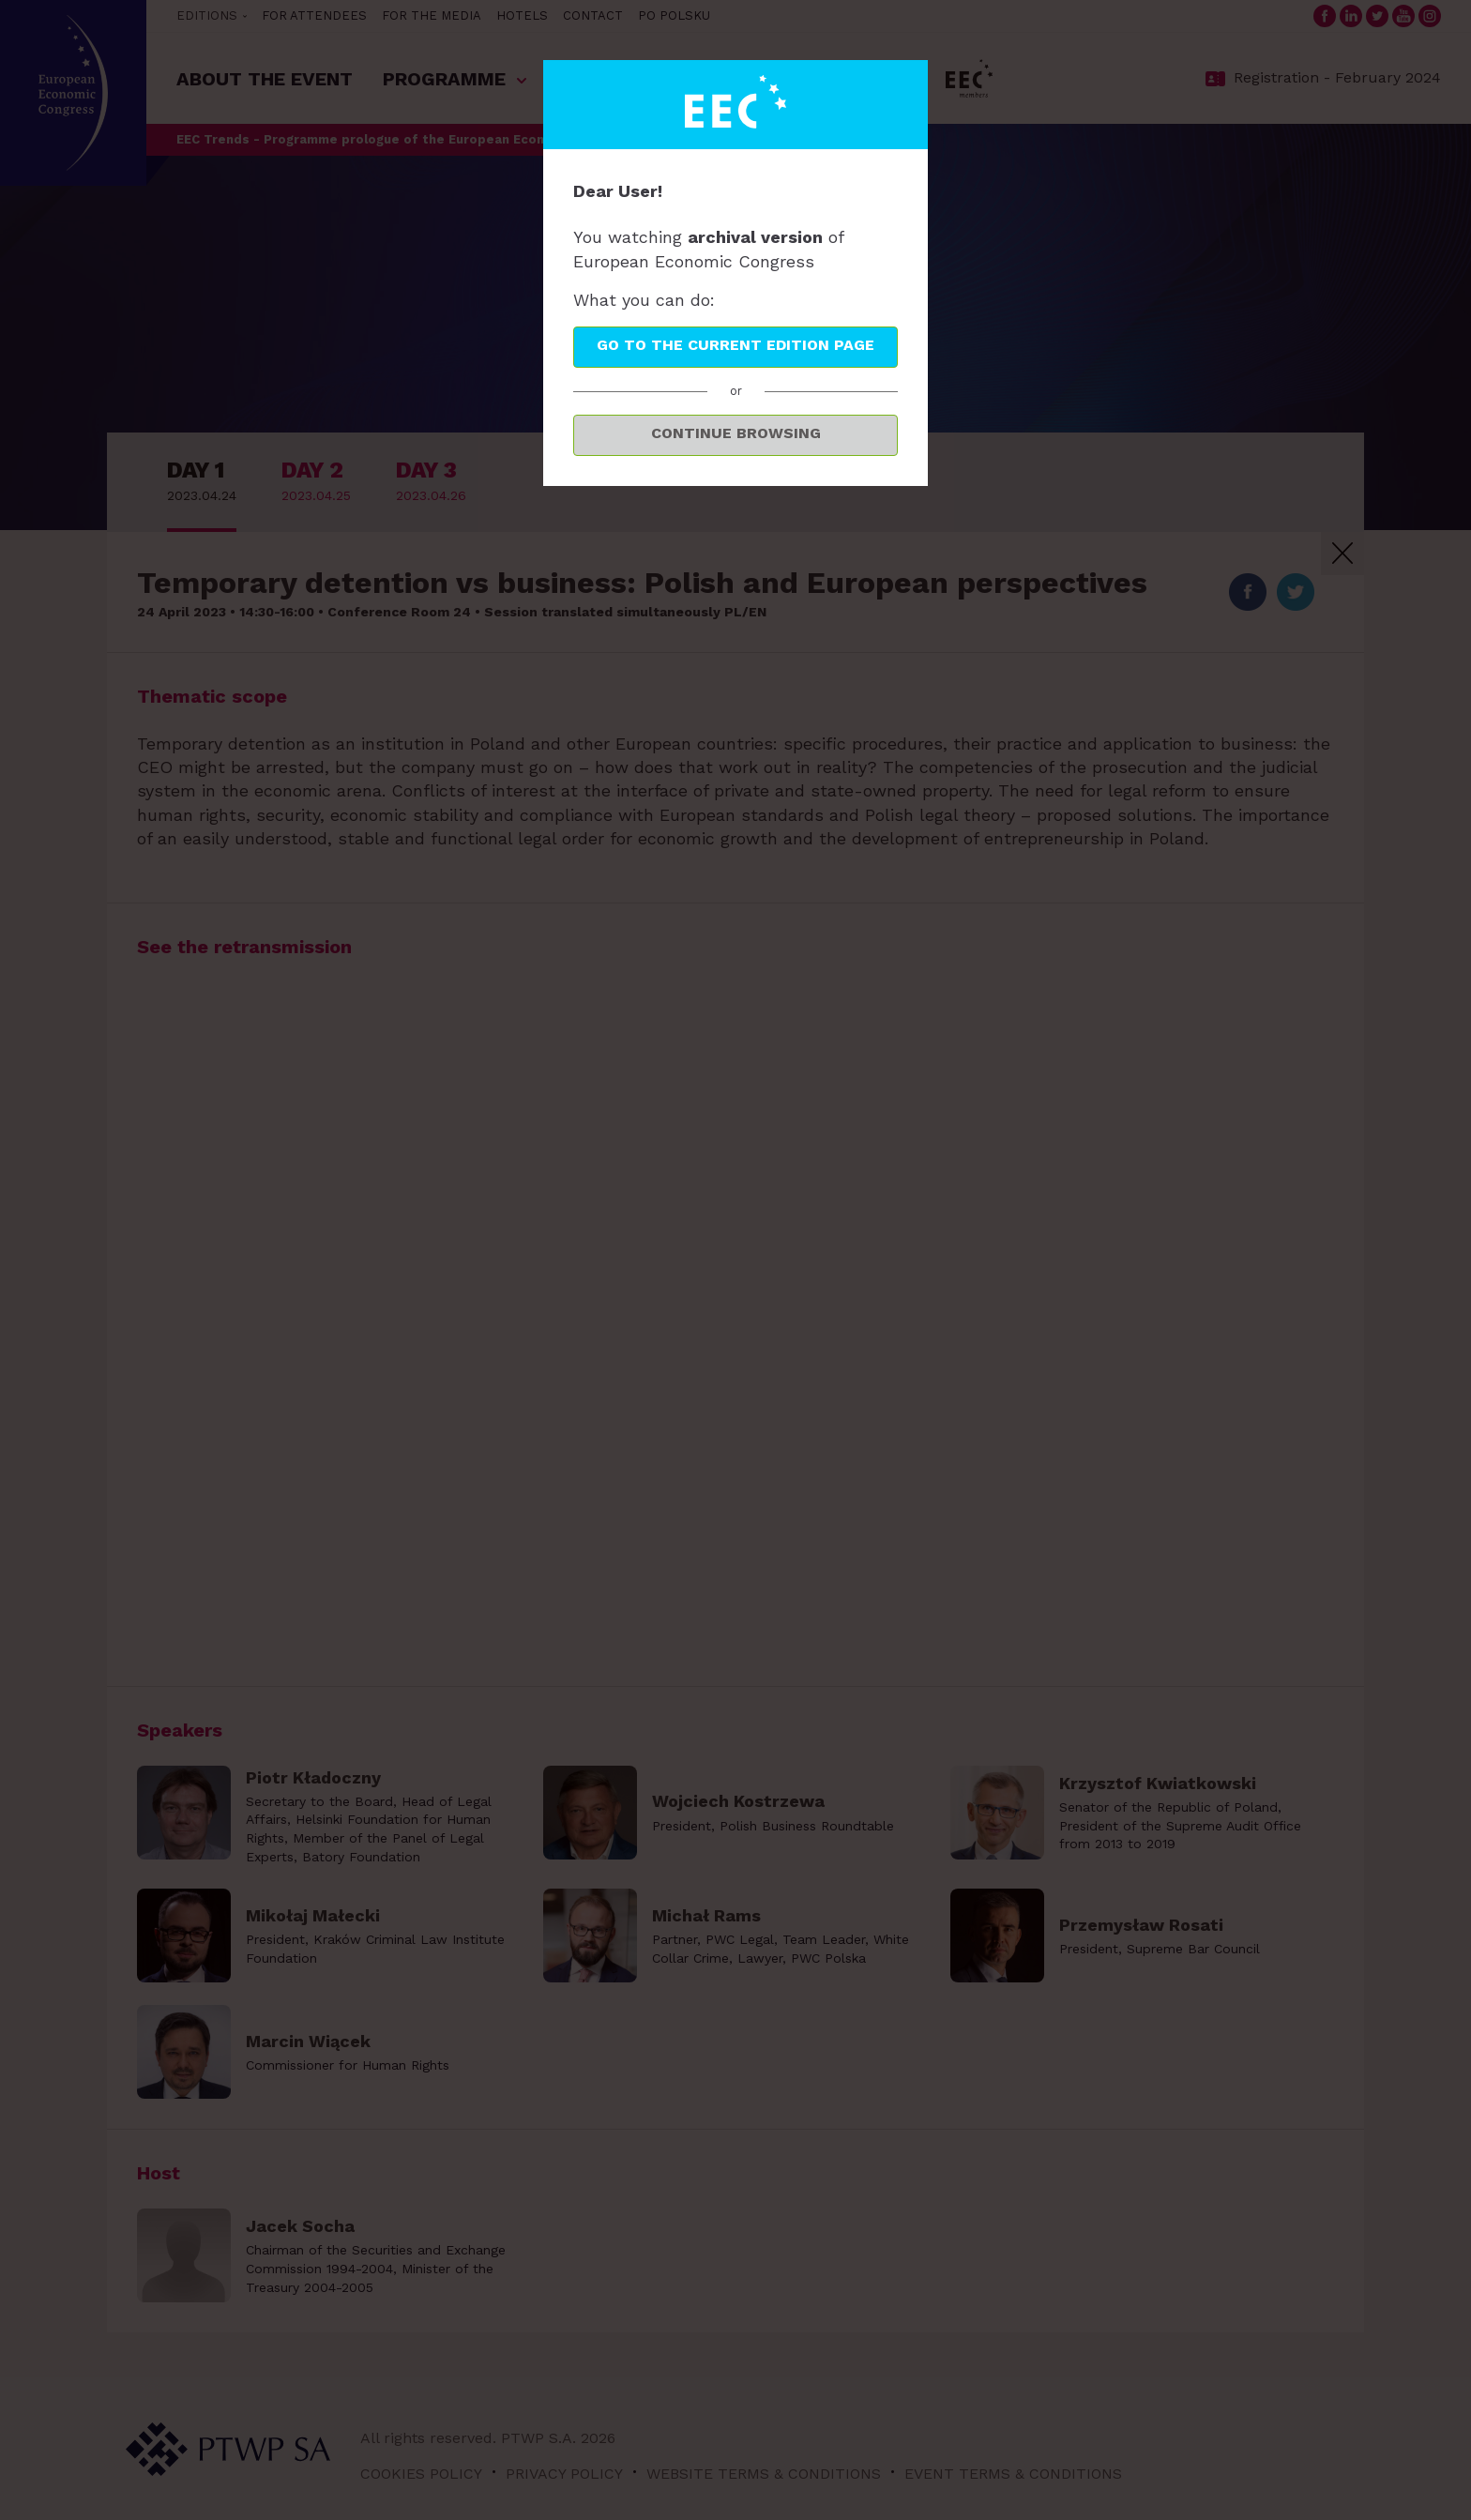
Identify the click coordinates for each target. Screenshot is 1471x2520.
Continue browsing (736, 433)
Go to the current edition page (735, 345)
